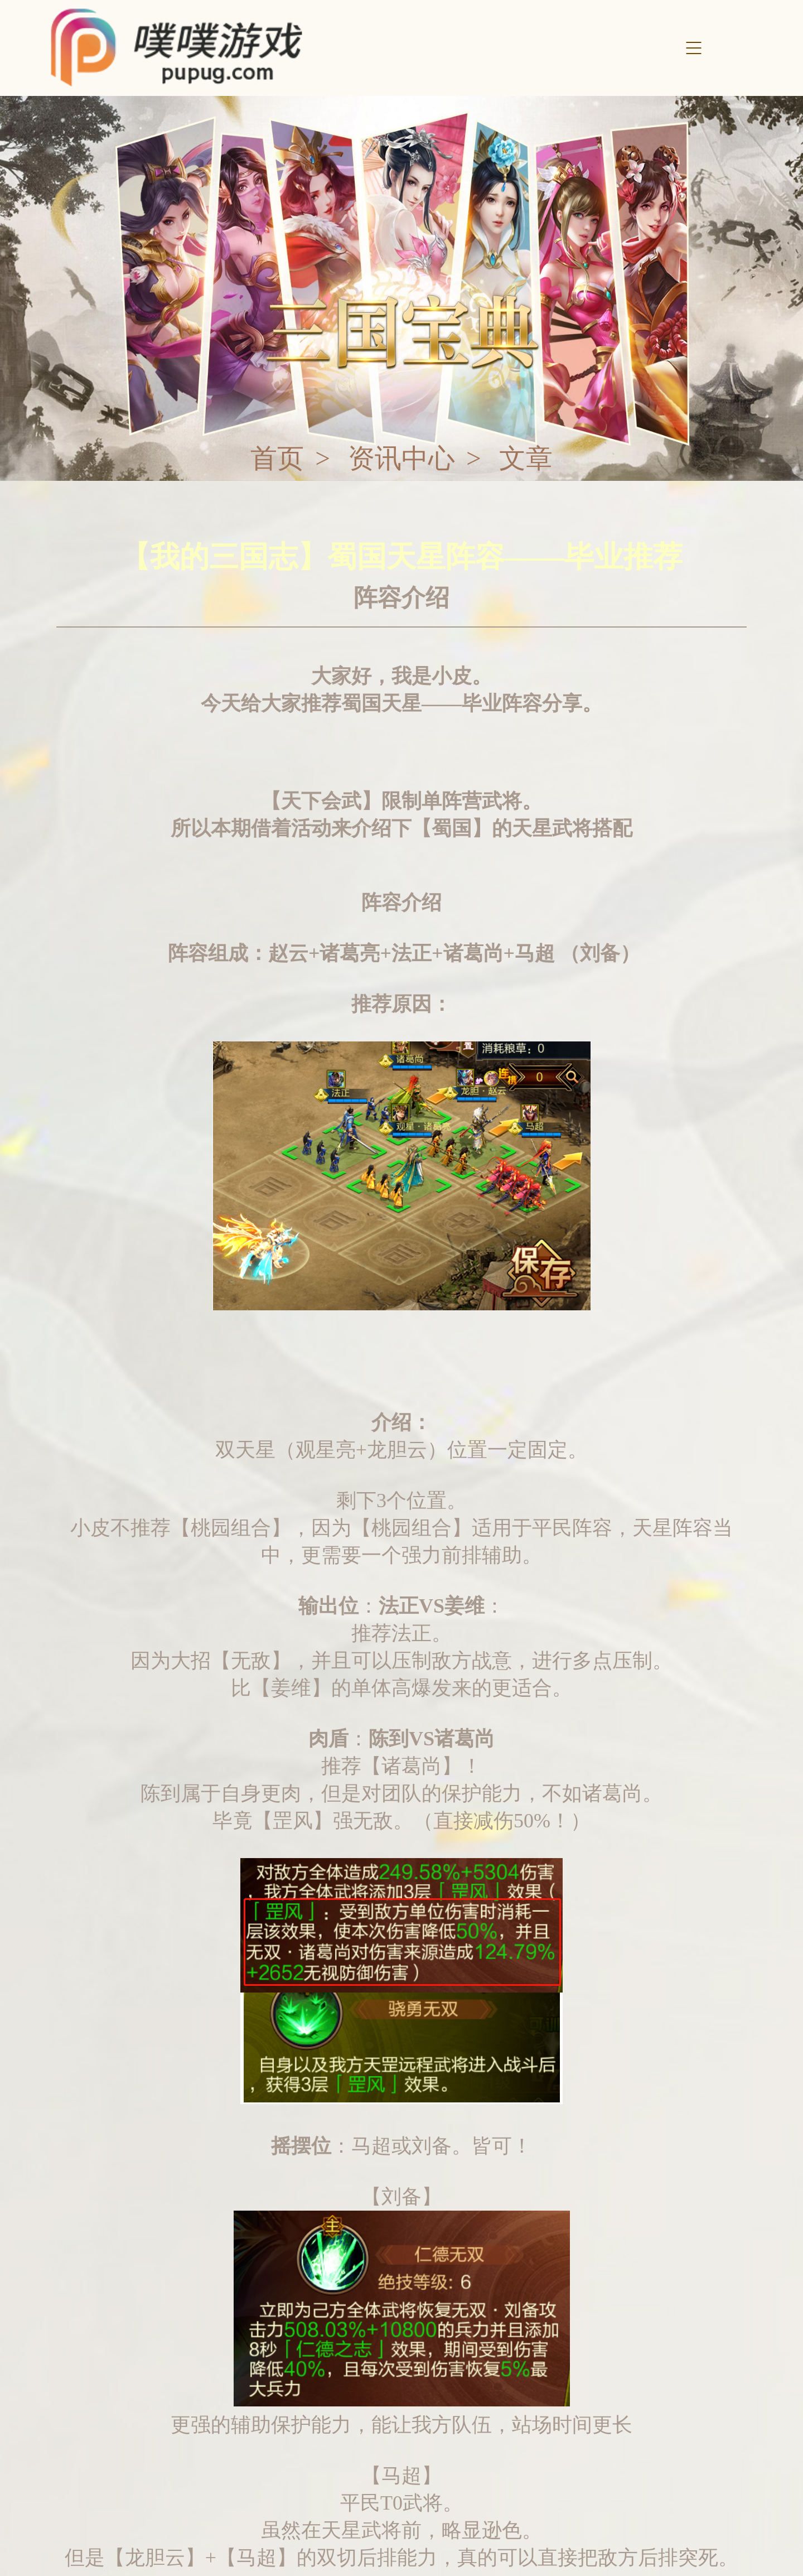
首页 (277, 458)
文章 (526, 458)
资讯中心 (401, 458)
